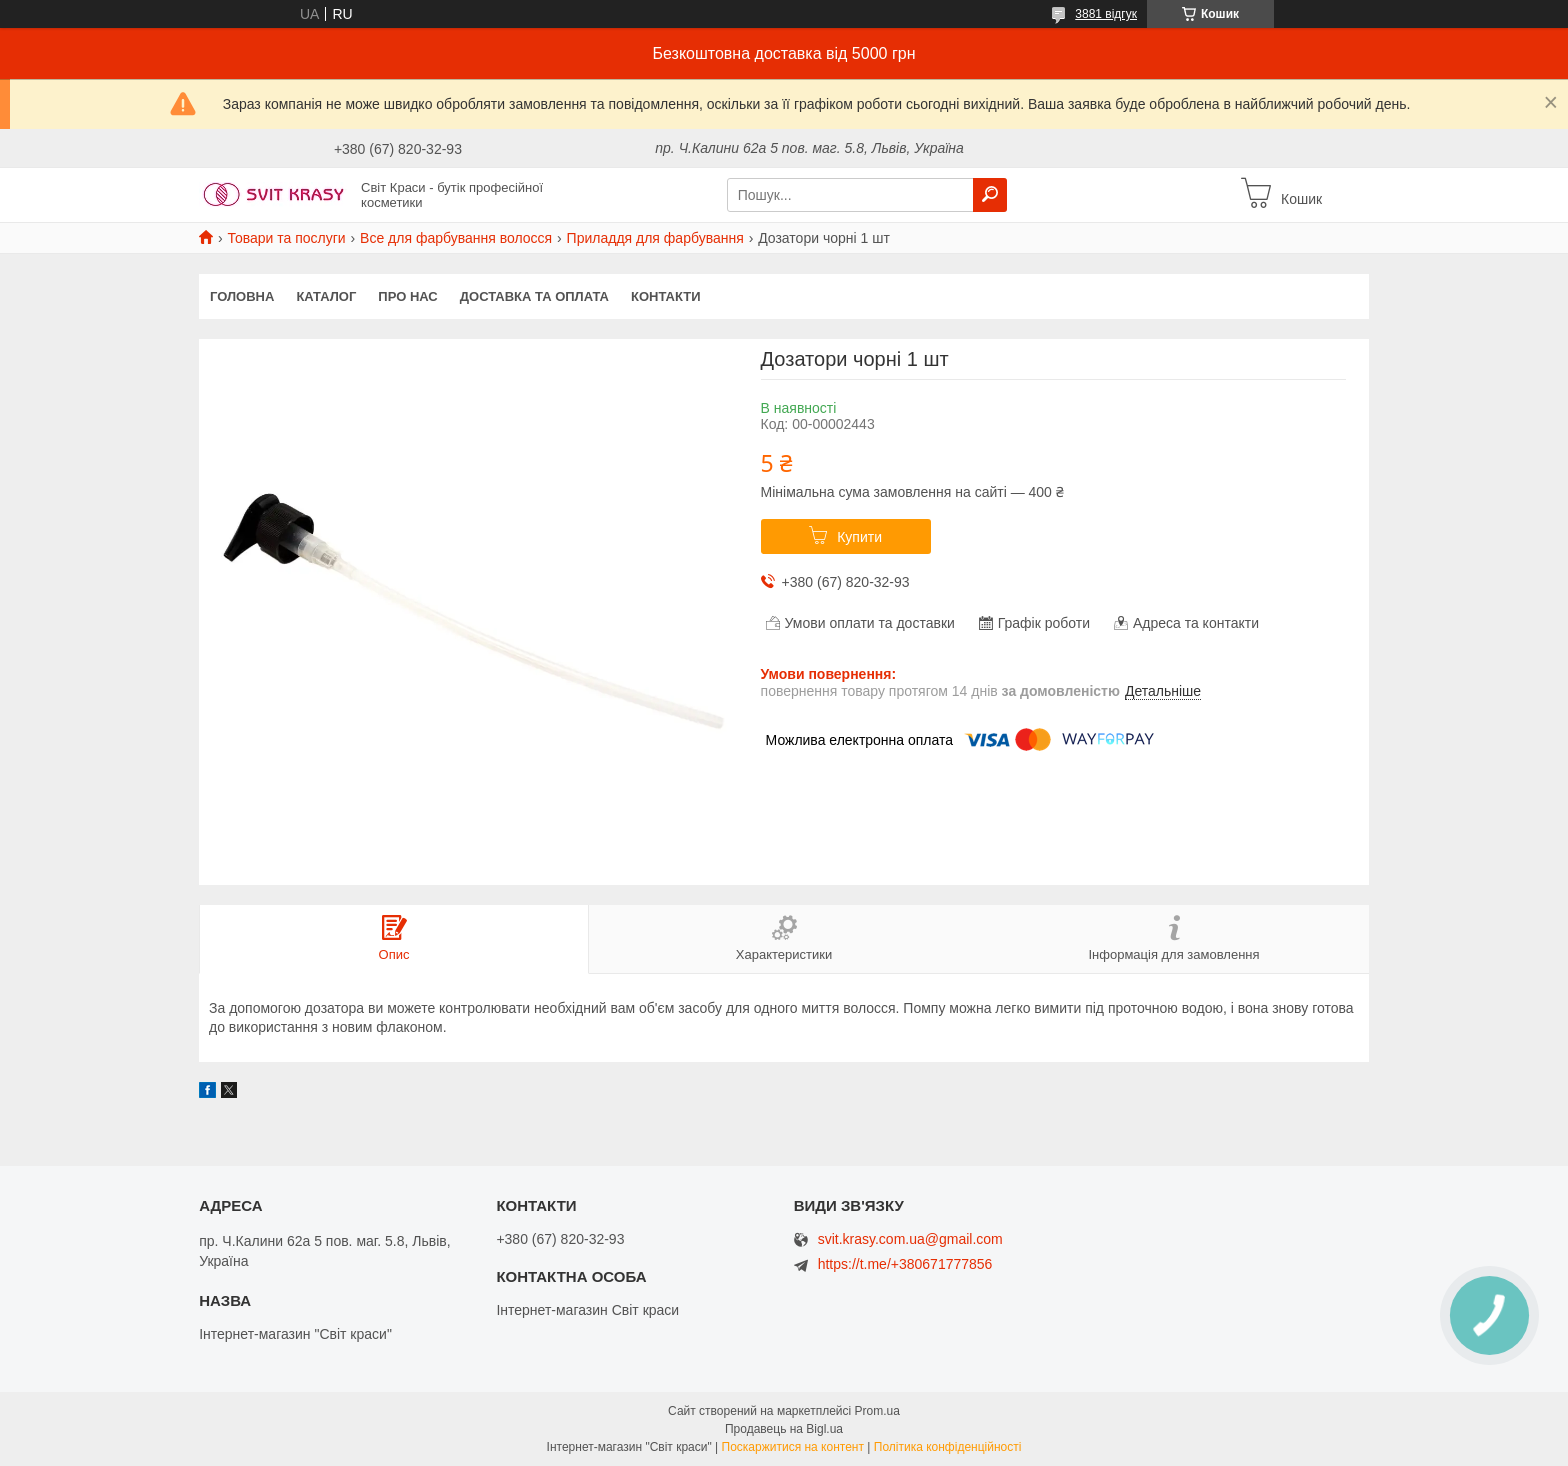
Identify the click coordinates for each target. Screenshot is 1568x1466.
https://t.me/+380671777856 (905, 1264)
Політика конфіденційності (948, 1447)
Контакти (666, 296)
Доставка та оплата (534, 296)
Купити (859, 537)
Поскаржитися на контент (793, 1447)
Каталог (326, 296)
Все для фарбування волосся (456, 238)
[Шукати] (990, 195)
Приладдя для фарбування (655, 238)
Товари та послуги (286, 238)
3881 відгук (1106, 14)
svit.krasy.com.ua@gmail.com (910, 1239)
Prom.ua (877, 1411)
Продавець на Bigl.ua (784, 1429)
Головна (242, 296)
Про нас (407, 296)
